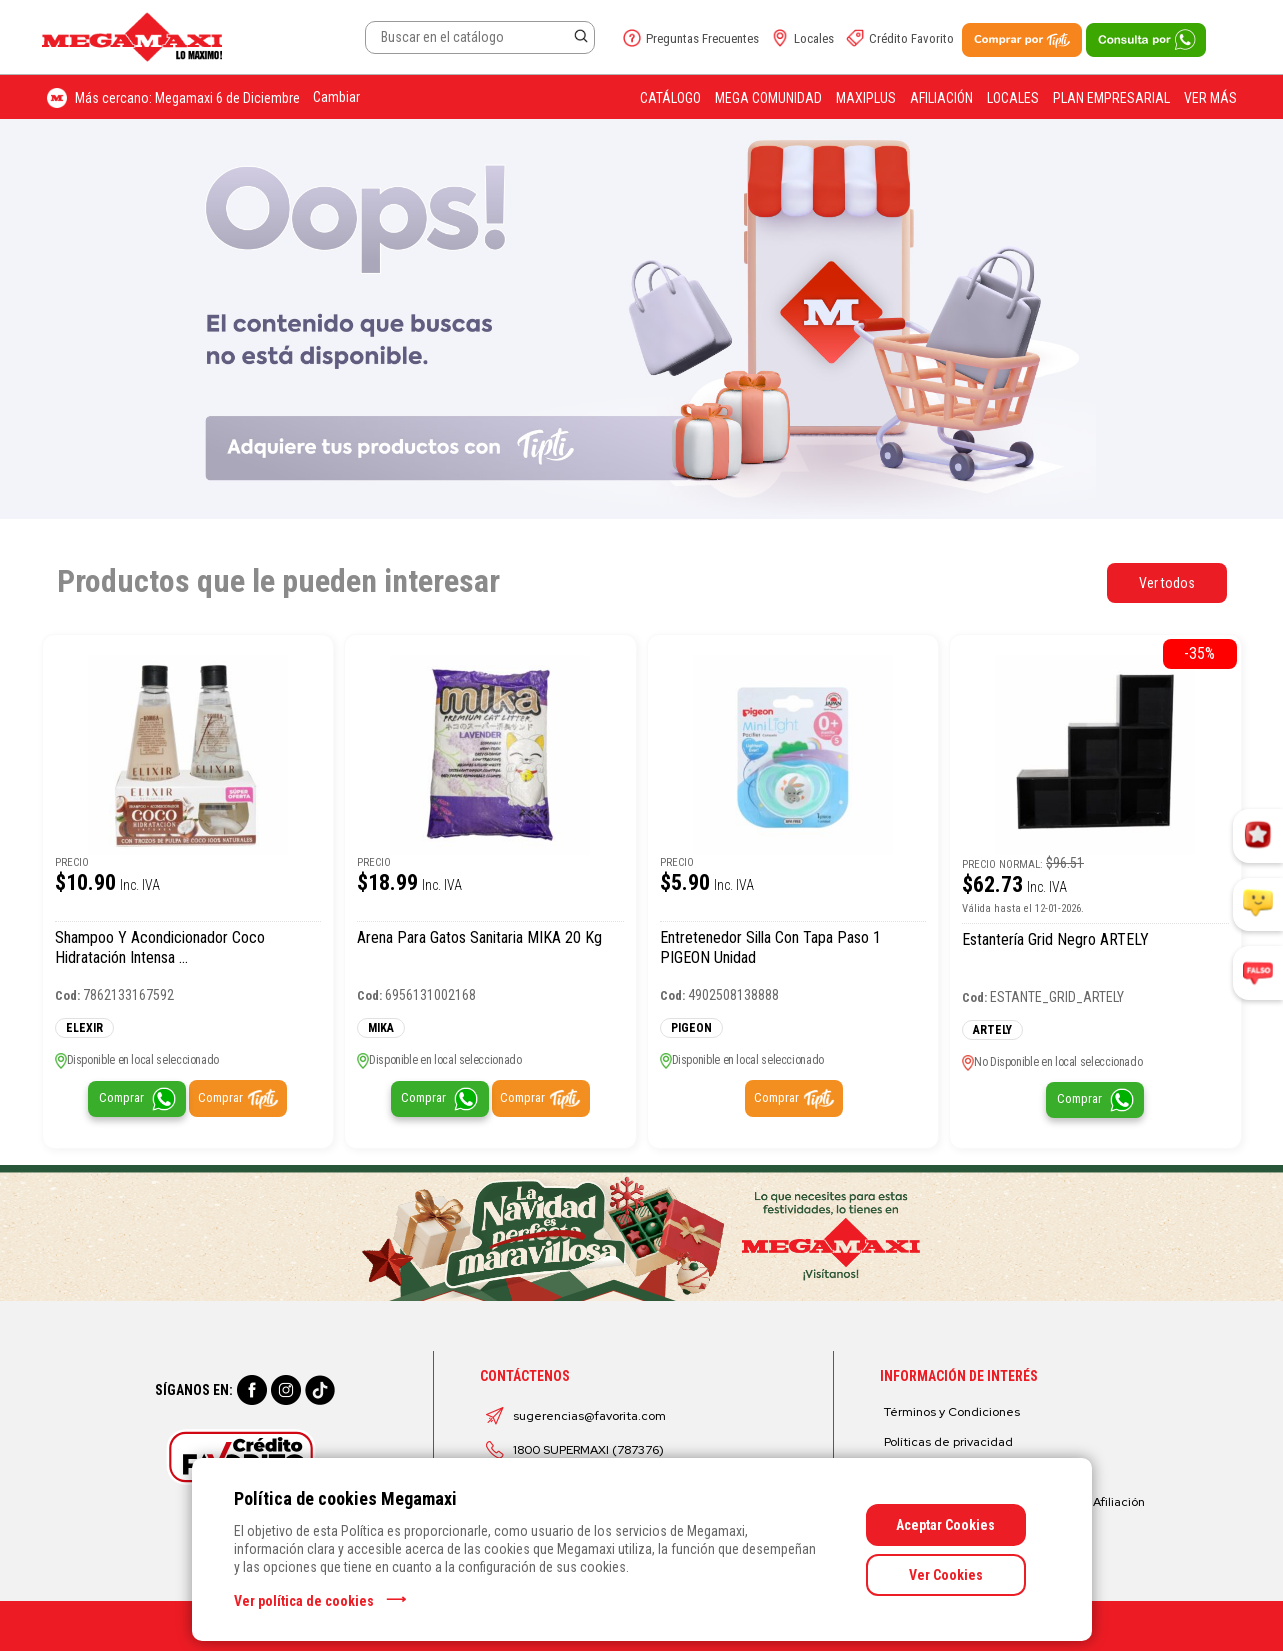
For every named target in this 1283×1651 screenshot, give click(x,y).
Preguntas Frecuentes (702, 38)
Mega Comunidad (768, 98)
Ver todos (1167, 583)
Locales (814, 38)
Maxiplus (866, 98)
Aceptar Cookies (945, 1525)
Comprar (121, 1097)
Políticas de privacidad (948, 1442)
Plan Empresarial (1111, 98)
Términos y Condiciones (952, 1412)
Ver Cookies (946, 1575)
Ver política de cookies (304, 1601)
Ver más (1210, 98)
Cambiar (336, 97)
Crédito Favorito (911, 38)
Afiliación (941, 98)
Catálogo (670, 98)
